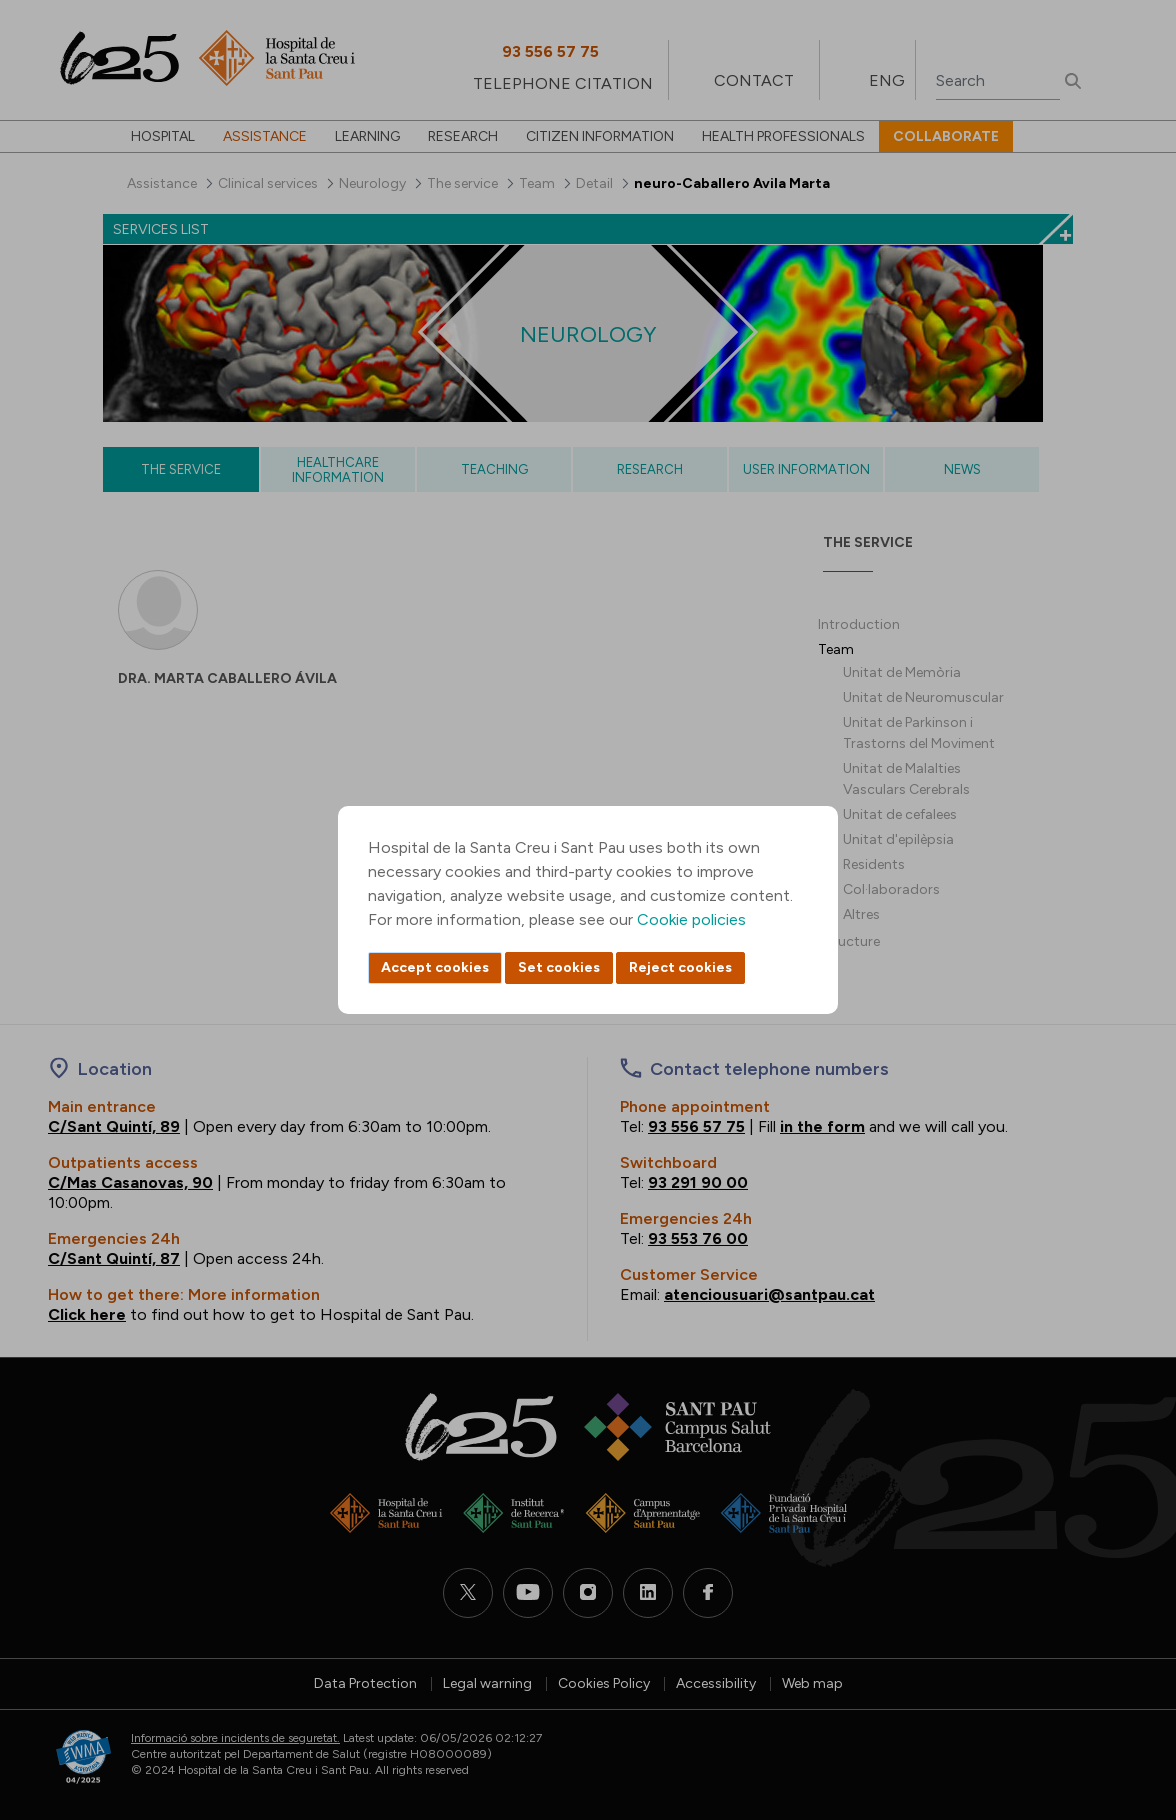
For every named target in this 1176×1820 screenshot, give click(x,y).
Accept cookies (435, 967)
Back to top (1126, 1695)
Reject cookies (680, 967)
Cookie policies (691, 919)
